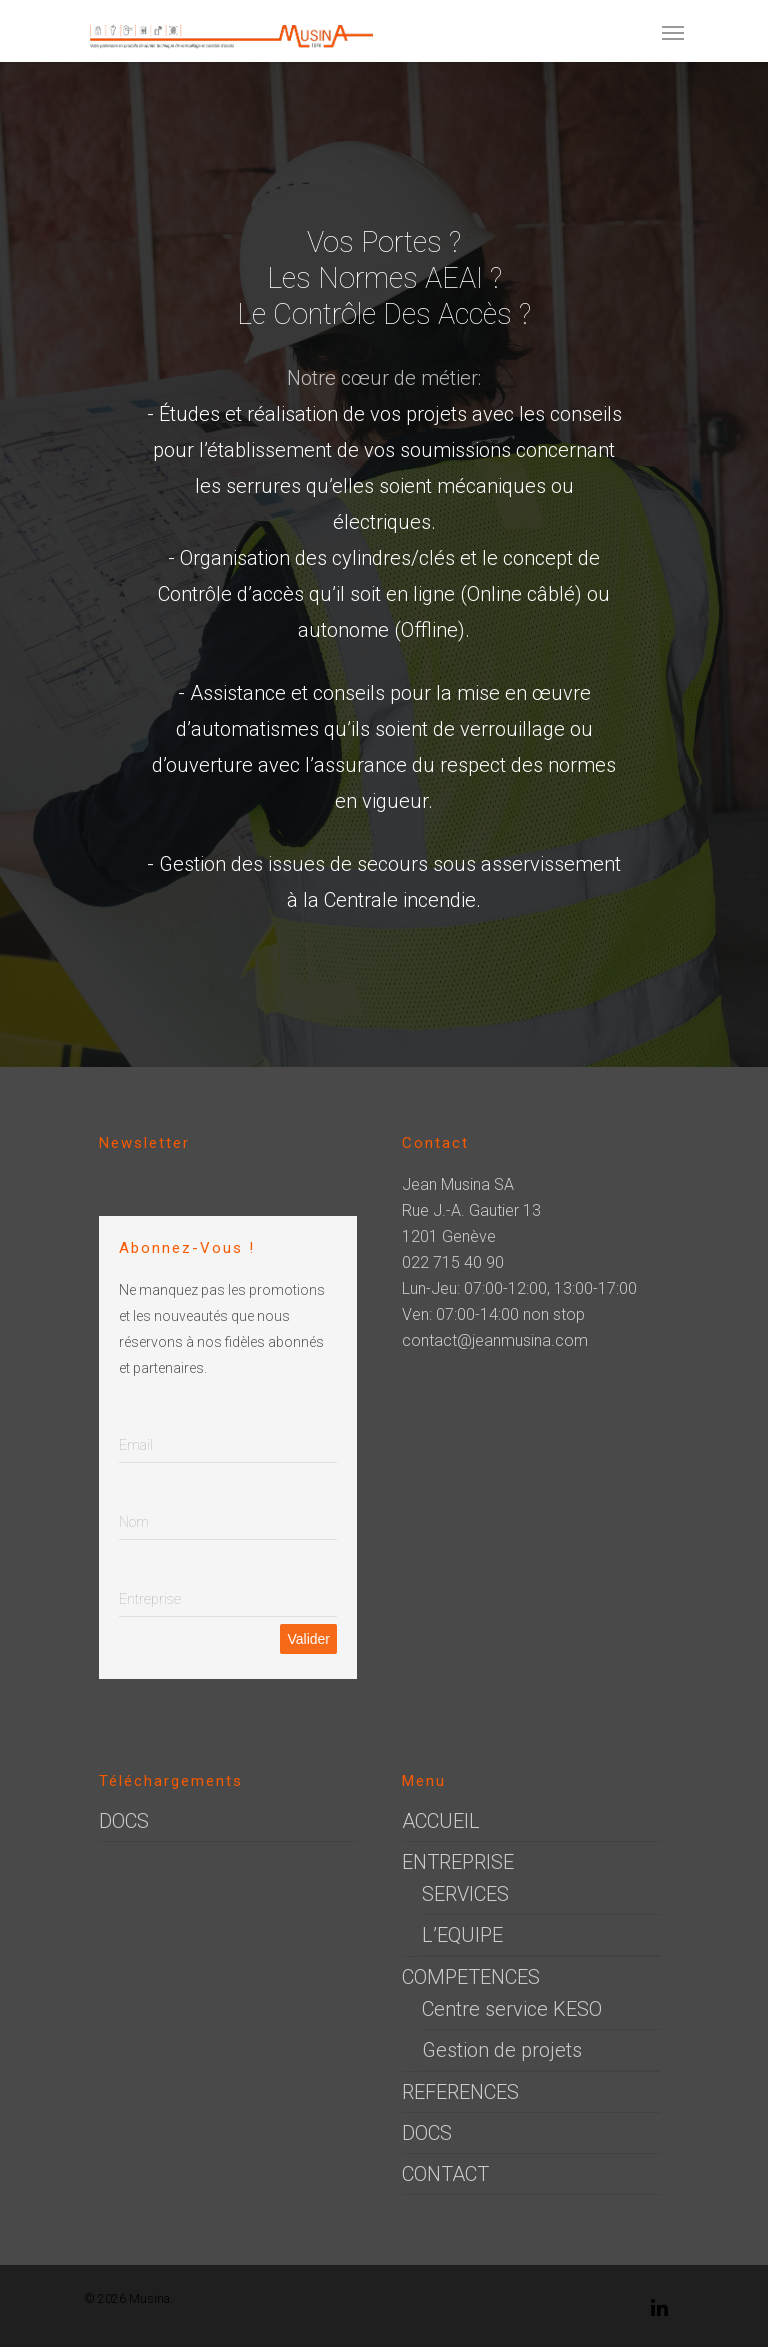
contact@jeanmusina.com (495, 1340)
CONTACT (445, 2174)
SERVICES (465, 1894)
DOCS (124, 1821)
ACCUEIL (441, 1821)
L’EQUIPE (462, 1935)
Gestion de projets (502, 2050)
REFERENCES (460, 2092)
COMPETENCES (471, 1977)
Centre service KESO (512, 2009)
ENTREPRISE (458, 1862)
